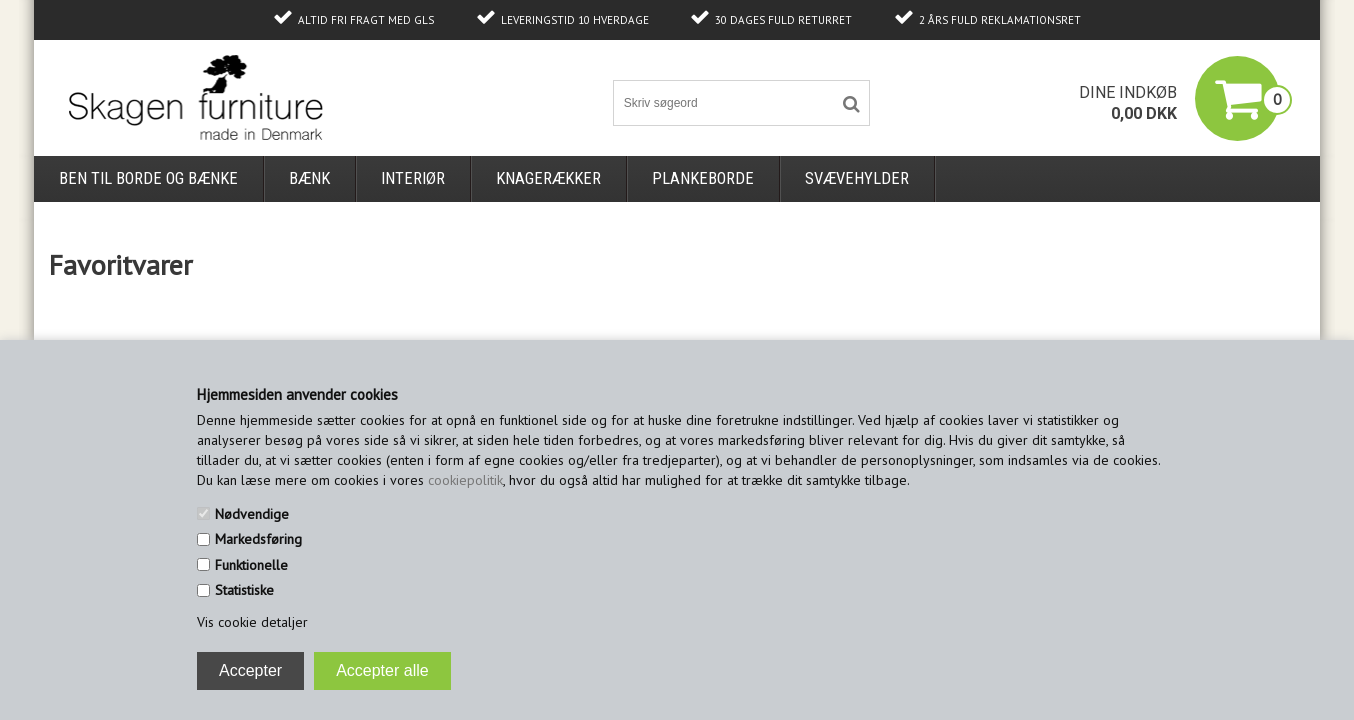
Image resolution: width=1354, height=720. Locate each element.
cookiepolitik (465, 480)
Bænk (309, 178)
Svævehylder (857, 178)
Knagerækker (548, 178)
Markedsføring (258, 539)
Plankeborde (703, 178)
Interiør (413, 178)
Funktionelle (251, 565)
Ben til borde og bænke (148, 178)
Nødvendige (252, 514)
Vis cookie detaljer (252, 622)
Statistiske (244, 590)
